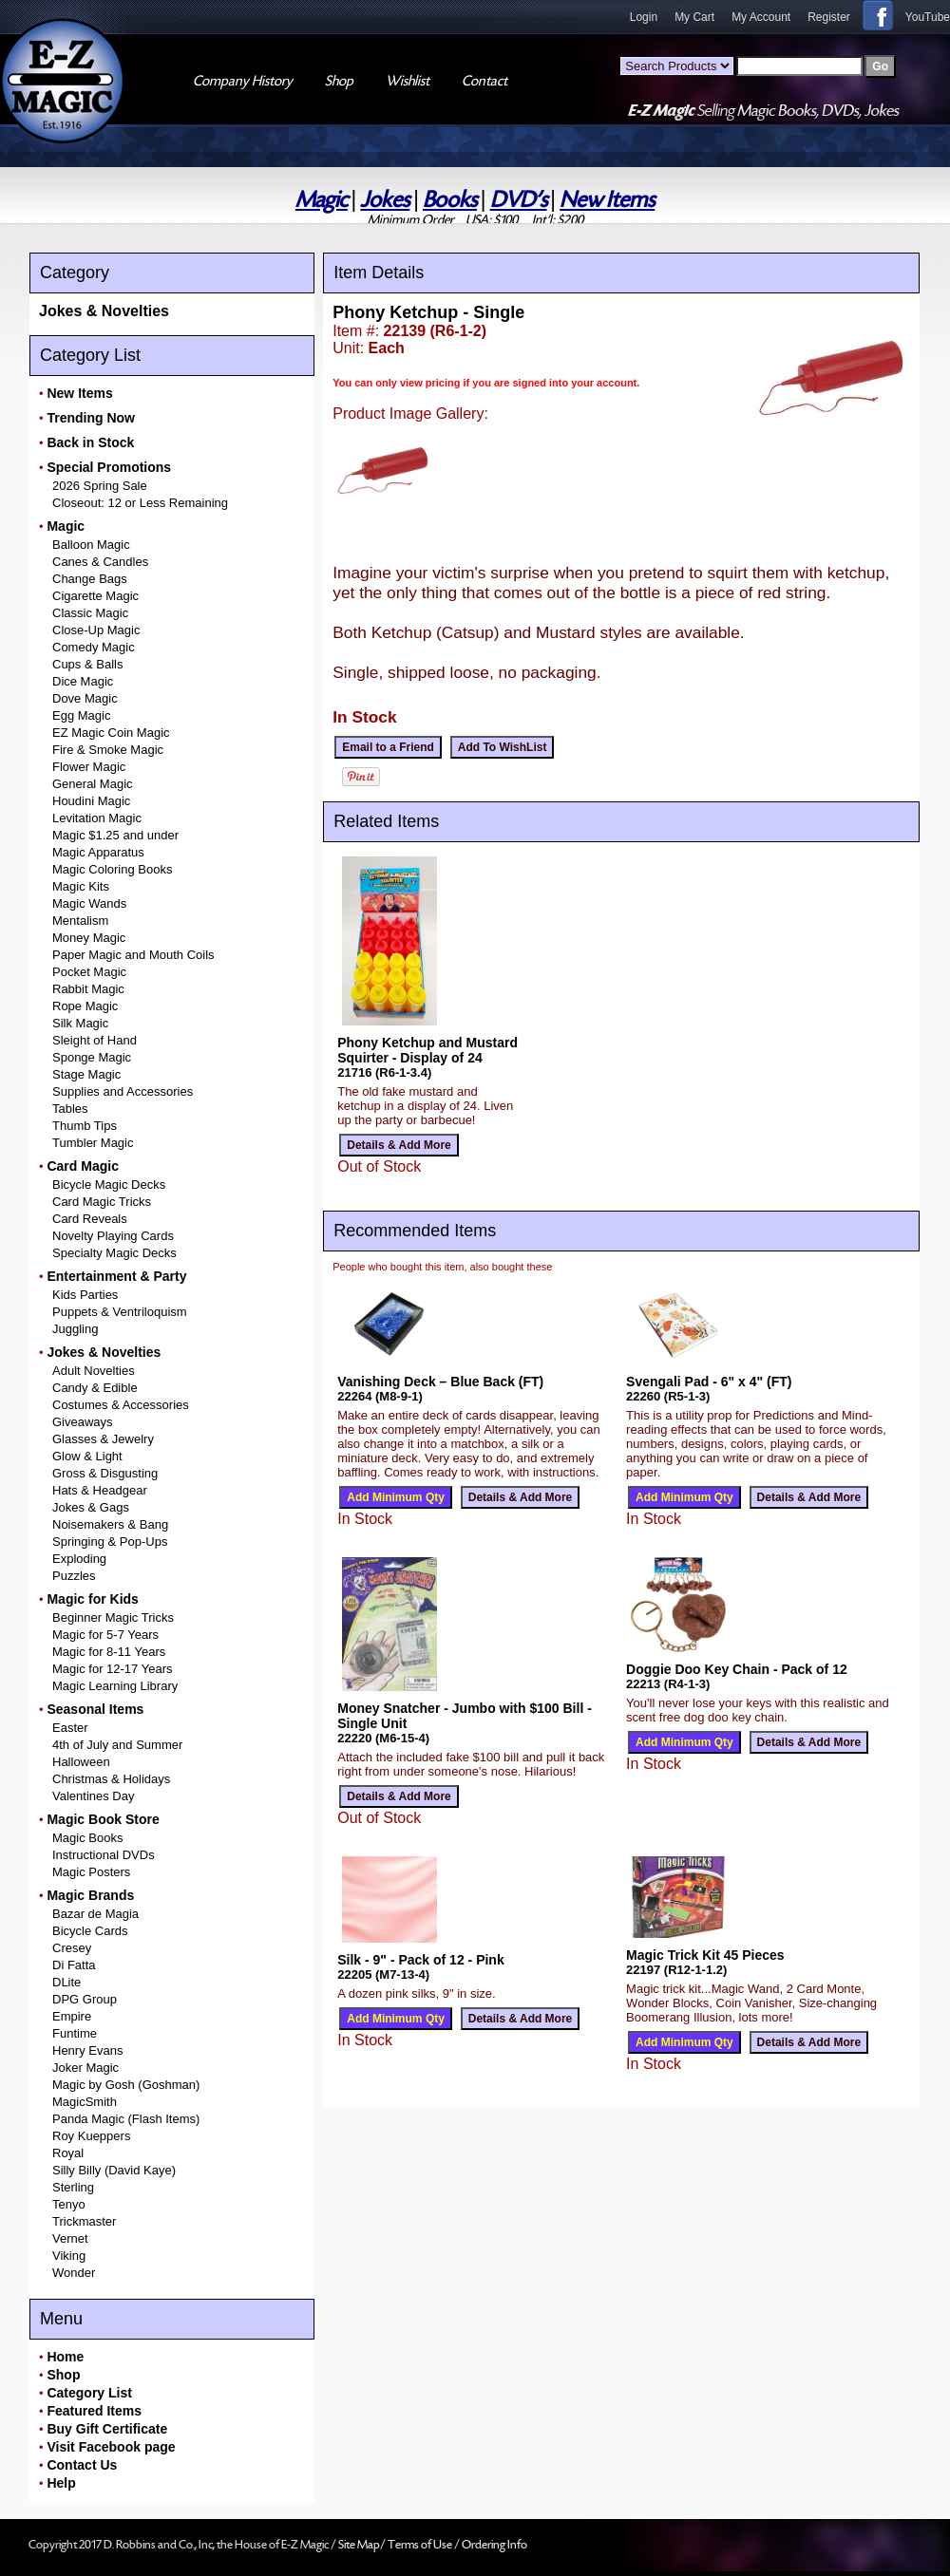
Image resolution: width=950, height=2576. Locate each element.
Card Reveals (89, 1219)
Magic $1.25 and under (115, 835)
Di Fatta (74, 1965)
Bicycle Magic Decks (108, 1184)
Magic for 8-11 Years (108, 1652)
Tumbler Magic (92, 1143)
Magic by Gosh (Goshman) (126, 2085)
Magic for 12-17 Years (112, 1669)
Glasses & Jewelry (103, 1439)
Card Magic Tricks (101, 1201)
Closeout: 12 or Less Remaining (140, 503)
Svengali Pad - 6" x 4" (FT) (708, 1381)
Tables (70, 1108)
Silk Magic (80, 1023)
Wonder (73, 2273)
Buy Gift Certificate (107, 2428)
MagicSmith (84, 2102)
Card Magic (82, 1166)
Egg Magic (81, 715)
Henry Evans (87, 2050)
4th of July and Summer (117, 1745)
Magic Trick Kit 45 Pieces (705, 1955)
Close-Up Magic (96, 630)
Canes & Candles (100, 562)
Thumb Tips (84, 1126)
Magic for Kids (92, 1599)
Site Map (359, 2544)
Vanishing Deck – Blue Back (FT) (440, 1381)
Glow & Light (87, 1456)
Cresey (71, 1948)
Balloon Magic (91, 544)
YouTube (927, 17)
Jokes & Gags (90, 1507)
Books (450, 200)
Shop (63, 2374)
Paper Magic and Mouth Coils (133, 955)
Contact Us (82, 2465)
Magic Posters (91, 1872)
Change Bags (89, 579)
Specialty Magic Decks (114, 1253)
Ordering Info (494, 2544)
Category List (89, 2392)
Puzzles (74, 1576)
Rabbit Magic (88, 989)
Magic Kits (80, 886)
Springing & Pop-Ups (109, 1541)
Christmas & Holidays (111, 1779)
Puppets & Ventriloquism (119, 1312)
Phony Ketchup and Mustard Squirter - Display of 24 (427, 1050)
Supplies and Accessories (122, 1091)
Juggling (75, 1329)
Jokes (384, 200)
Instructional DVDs (103, 1855)
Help (61, 2483)
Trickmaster (84, 2221)
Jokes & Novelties (104, 311)
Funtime (74, 2033)
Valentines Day (93, 1796)
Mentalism (80, 920)
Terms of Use (421, 2544)
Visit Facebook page (111, 2446)
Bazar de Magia (95, 1914)
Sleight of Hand (94, 1040)
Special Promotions (109, 467)
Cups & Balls (87, 664)
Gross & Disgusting (105, 1473)
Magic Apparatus (98, 852)
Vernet (70, 2238)
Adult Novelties (93, 1370)
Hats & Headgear (99, 1490)
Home (65, 2356)
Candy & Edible (95, 1388)
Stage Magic (86, 1074)
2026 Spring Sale (99, 486)
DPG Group (84, 1999)
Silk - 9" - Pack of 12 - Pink (420, 1959)
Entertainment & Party (116, 1276)
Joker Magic (85, 2067)
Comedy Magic (93, 647)
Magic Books (87, 1838)
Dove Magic (85, 698)
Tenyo (69, 2204)
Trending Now (91, 417)
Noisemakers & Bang (110, 1524)
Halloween (81, 1762)
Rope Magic (85, 1006)
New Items (607, 200)
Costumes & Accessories (120, 1405)
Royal (68, 2153)
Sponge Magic (91, 1057)
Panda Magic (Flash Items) (126, 2119)
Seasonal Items (95, 1709)
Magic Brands (90, 1895)
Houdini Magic (91, 801)
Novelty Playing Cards (113, 1236)
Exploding (79, 1558)
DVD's (518, 200)
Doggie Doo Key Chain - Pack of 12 (736, 1669)
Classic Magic (90, 613)
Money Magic (88, 938)
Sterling (73, 2187)
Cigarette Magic (95, 596)
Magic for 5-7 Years (105, 1634)
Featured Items (94, 2410)
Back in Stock (90, 442)
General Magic (92, 784)
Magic (321, 200)
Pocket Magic (89, 972)
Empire (71, 2016)
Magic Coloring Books (112, 869)
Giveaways (82, 1422)
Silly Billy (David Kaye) (114, 2170)
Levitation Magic (97, 818)
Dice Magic (82, 681)
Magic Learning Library (115, 1686)
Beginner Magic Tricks (113, 1617)
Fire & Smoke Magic (107, 750)
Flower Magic (88, 767)
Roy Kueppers (91, 2136)
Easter (70, 1727)
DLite (66, 1982)
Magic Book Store (103, 1819)
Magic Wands (89, 903)
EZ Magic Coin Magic (111, 732)
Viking (69, 2255)
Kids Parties (85, 1295)
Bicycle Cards (89, 1931)
